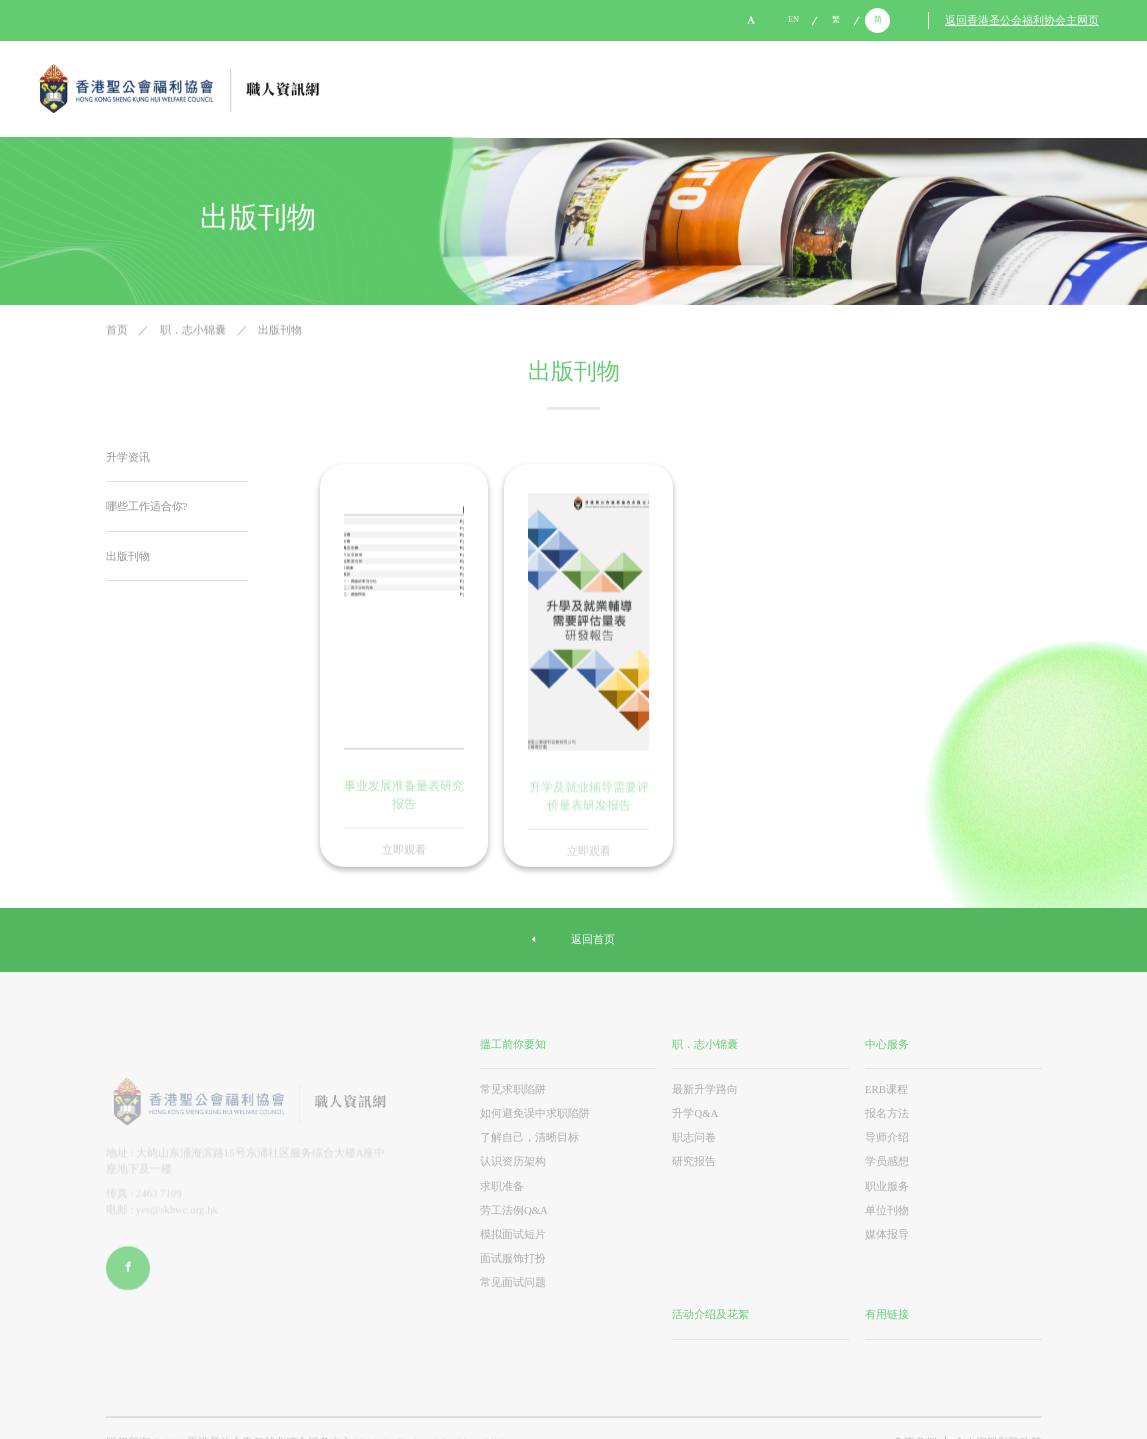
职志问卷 (694, 1136)
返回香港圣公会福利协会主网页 (1022, 21)
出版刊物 (280, 332)
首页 (118, 332)
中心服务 (887, 1043)
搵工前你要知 (513, 1043)
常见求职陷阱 (513, 1088)
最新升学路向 (705, 1088)
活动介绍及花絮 (710, 1314)
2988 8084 (195, 20)
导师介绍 (887, 1136)
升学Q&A (695, 1112)
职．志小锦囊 (194, 332)
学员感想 (887, 1161)
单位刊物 (887, 1209)
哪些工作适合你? (147, 506)
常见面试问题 (513, 1282)
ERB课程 (886, 1088)
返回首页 (574, 939)
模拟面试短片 (513, 1233)
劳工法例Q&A (514, 1209)
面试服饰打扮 (513, 1257)
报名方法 (887, 1112)
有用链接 (887, 1314)
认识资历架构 (513, 1161)
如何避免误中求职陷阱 (535, 1112)
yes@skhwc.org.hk (86, 20)
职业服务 (887, 1185)
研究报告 (694, 1161)
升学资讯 (128, 457)
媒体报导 (887, 1233)
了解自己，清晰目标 (529, 1136)
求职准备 (502, 1185)
